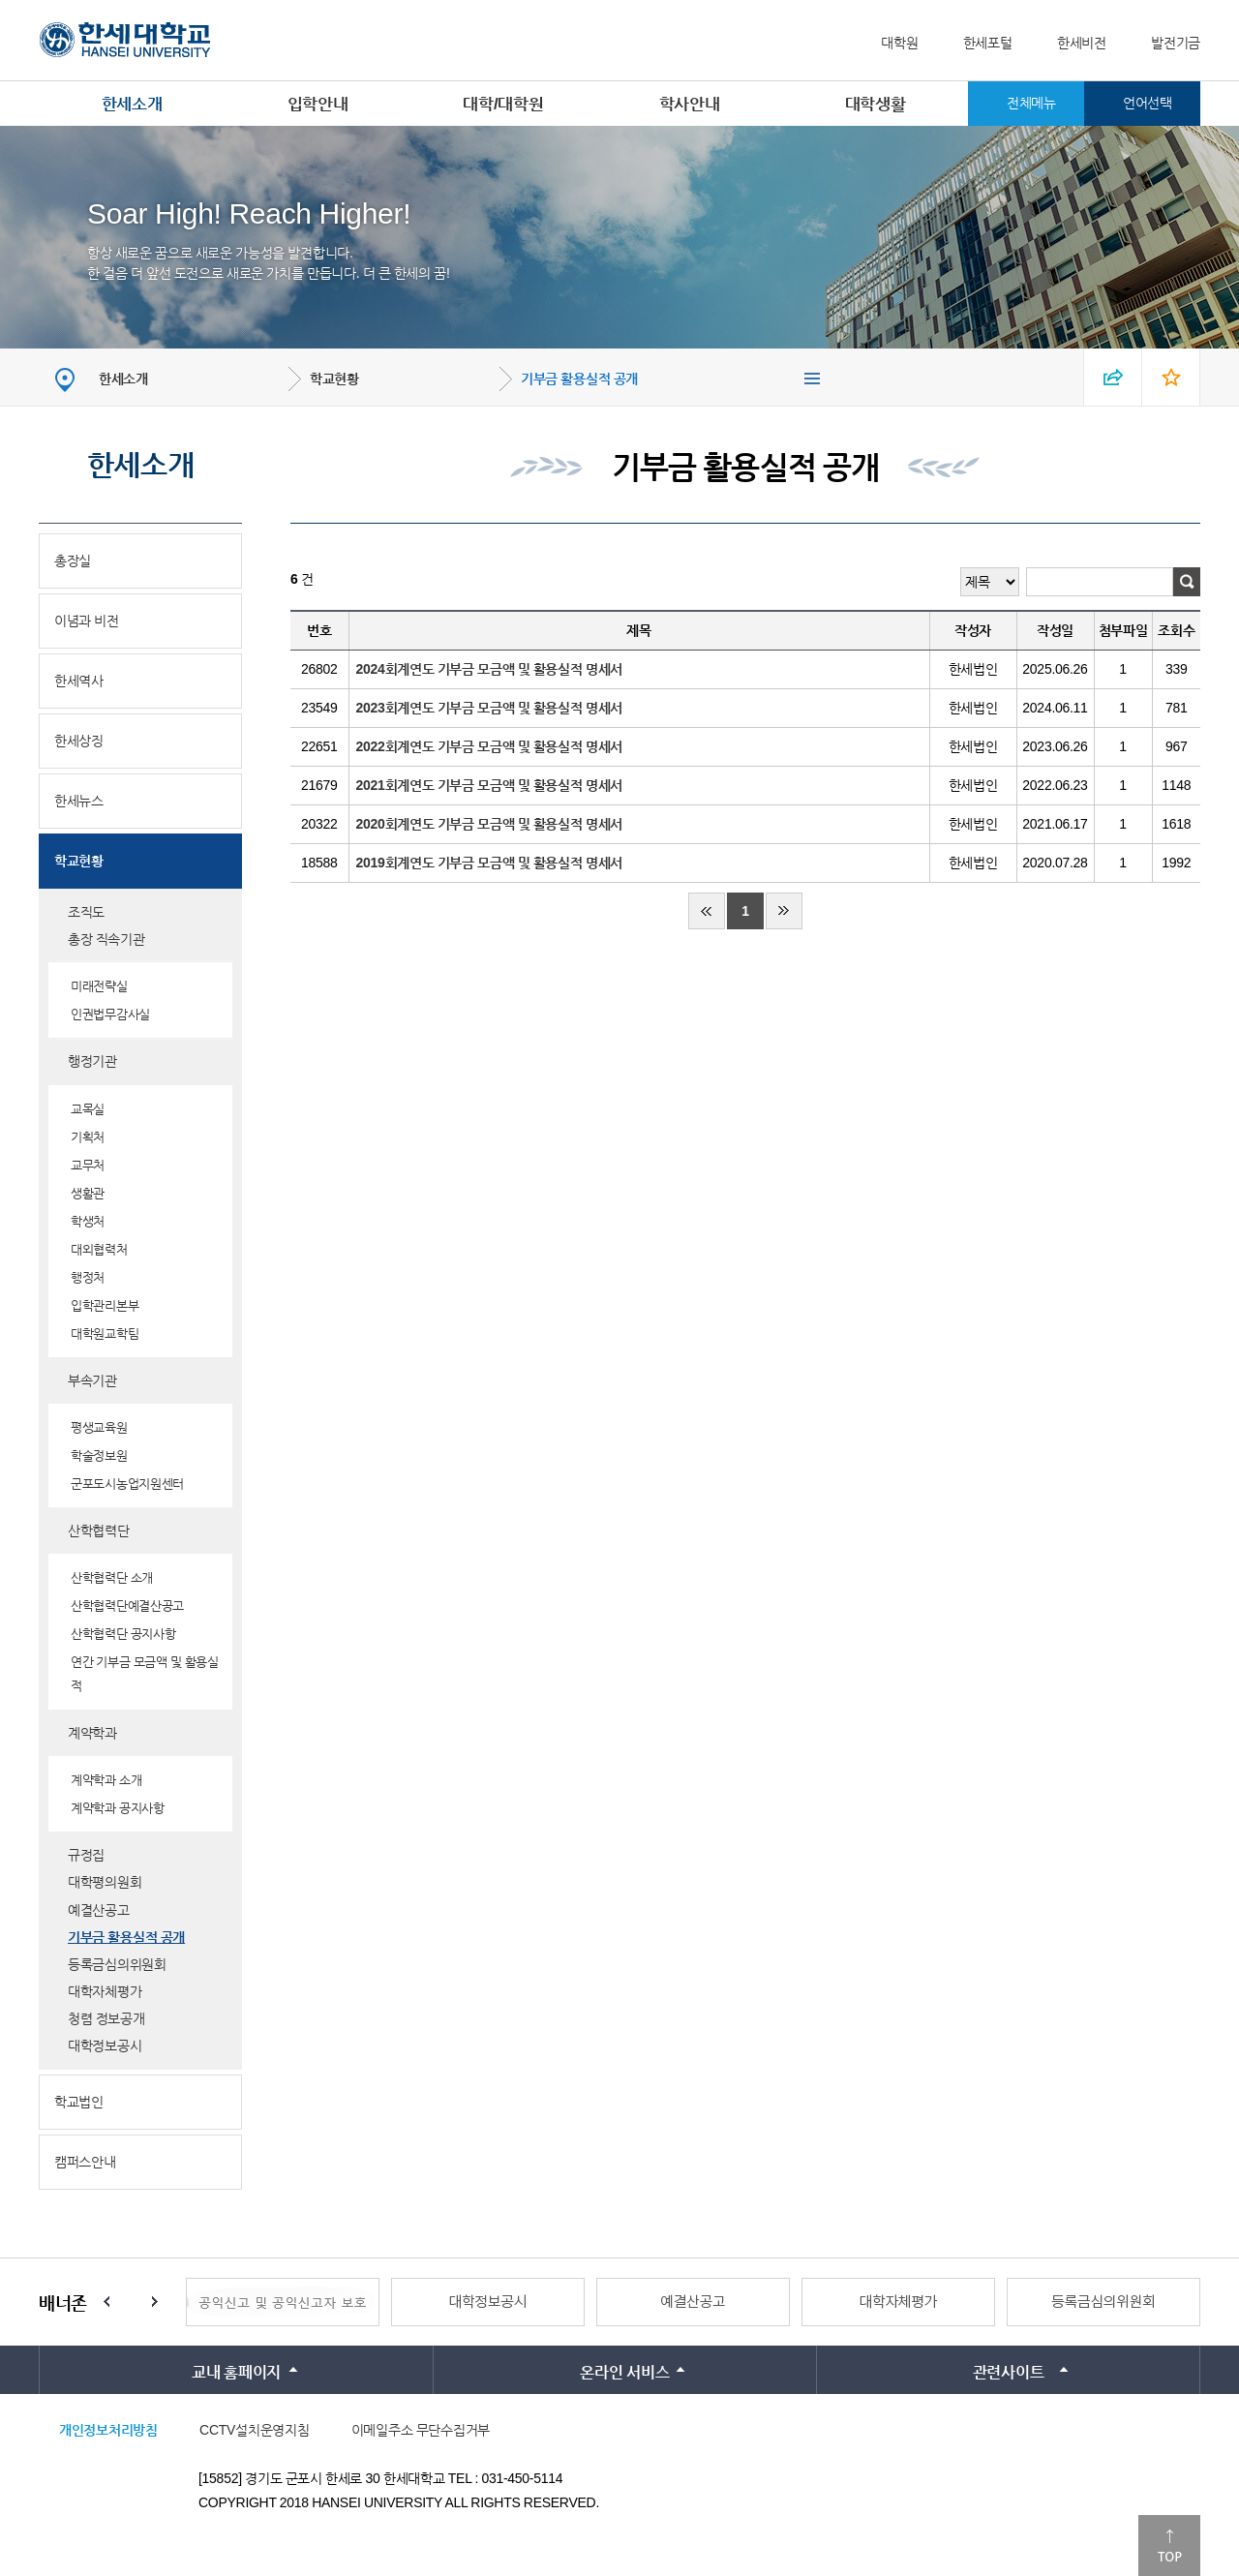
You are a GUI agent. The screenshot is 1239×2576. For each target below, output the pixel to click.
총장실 (72, 560)
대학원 (899, 42)
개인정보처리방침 (108, 2430)
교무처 (88, 1165)
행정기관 (92, 1061)
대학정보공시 (104, 2045)
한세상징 (79, 740)
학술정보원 (99, 1455)
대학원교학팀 (104, 1333)
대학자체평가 (104, 1991)
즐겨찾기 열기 (1171, 377)
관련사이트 (1008, 2372)
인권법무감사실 (110, 1014)
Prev (106, 2302)
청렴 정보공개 (106, 2018)
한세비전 (1081, 42)
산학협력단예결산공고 (127, 1605)
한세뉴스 (79, 800)
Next (155, 2302)
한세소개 (132, 104)
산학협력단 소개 (112, 1577)
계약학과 (92, 1733)
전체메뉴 (1031, 102)
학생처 (88, 1221)
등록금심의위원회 (117, 1964)
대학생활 (875, 104)
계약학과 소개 (106, 1780)
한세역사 (79, 680)
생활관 (88, 1193)
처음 (706, 911)
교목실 (88, 1109)
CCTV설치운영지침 (254, 2430)
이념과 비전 (86, 620)
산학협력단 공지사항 (123, 1633)
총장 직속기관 (106, 939)
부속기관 (92, 1380)
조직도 (86, 912)
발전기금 (1175, 42)
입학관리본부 (104, 1305)
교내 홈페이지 (236, 2372)
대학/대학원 (503, 104)
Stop (130, 2302)
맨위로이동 (1169, 2545)
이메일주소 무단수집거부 (420, 2430)
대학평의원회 (104, 1882)
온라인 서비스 (624, 2372)
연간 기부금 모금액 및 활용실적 (145, 1673)
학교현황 (334, 378)
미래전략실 (99, 986)
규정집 (86, 1855)
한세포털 (987, 42)
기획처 (88, 1137)
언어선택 (1147, 102)
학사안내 (689, 104)
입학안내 (317, 104)
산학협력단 (99, 1530)
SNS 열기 (1113, 377)
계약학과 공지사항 (118, 1808)
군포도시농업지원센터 (127, 1483)
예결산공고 (99, 1910)
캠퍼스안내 (85, 2161)
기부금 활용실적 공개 (579, 378)
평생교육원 (99, 1427)
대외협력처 (99, 1249)
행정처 (88, 1277)
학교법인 (79, 2101)
